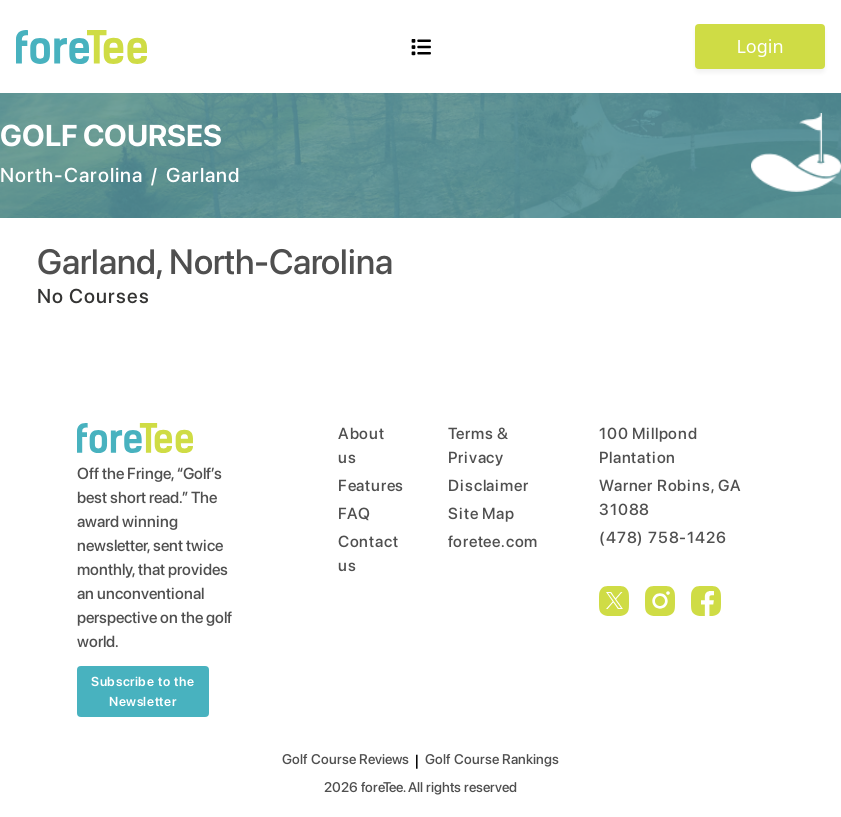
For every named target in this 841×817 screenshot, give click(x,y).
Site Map (481, 513)
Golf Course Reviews (345, 759)
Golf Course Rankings (492, 759)
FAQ (354, 513)
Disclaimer (485, 485)
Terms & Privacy (478, 445)
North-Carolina (71, 175)
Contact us (355, 553)
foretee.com (485, 541)
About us (355, 445)
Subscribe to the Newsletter (142, 691)
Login (759, 46)
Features (355, 485)
